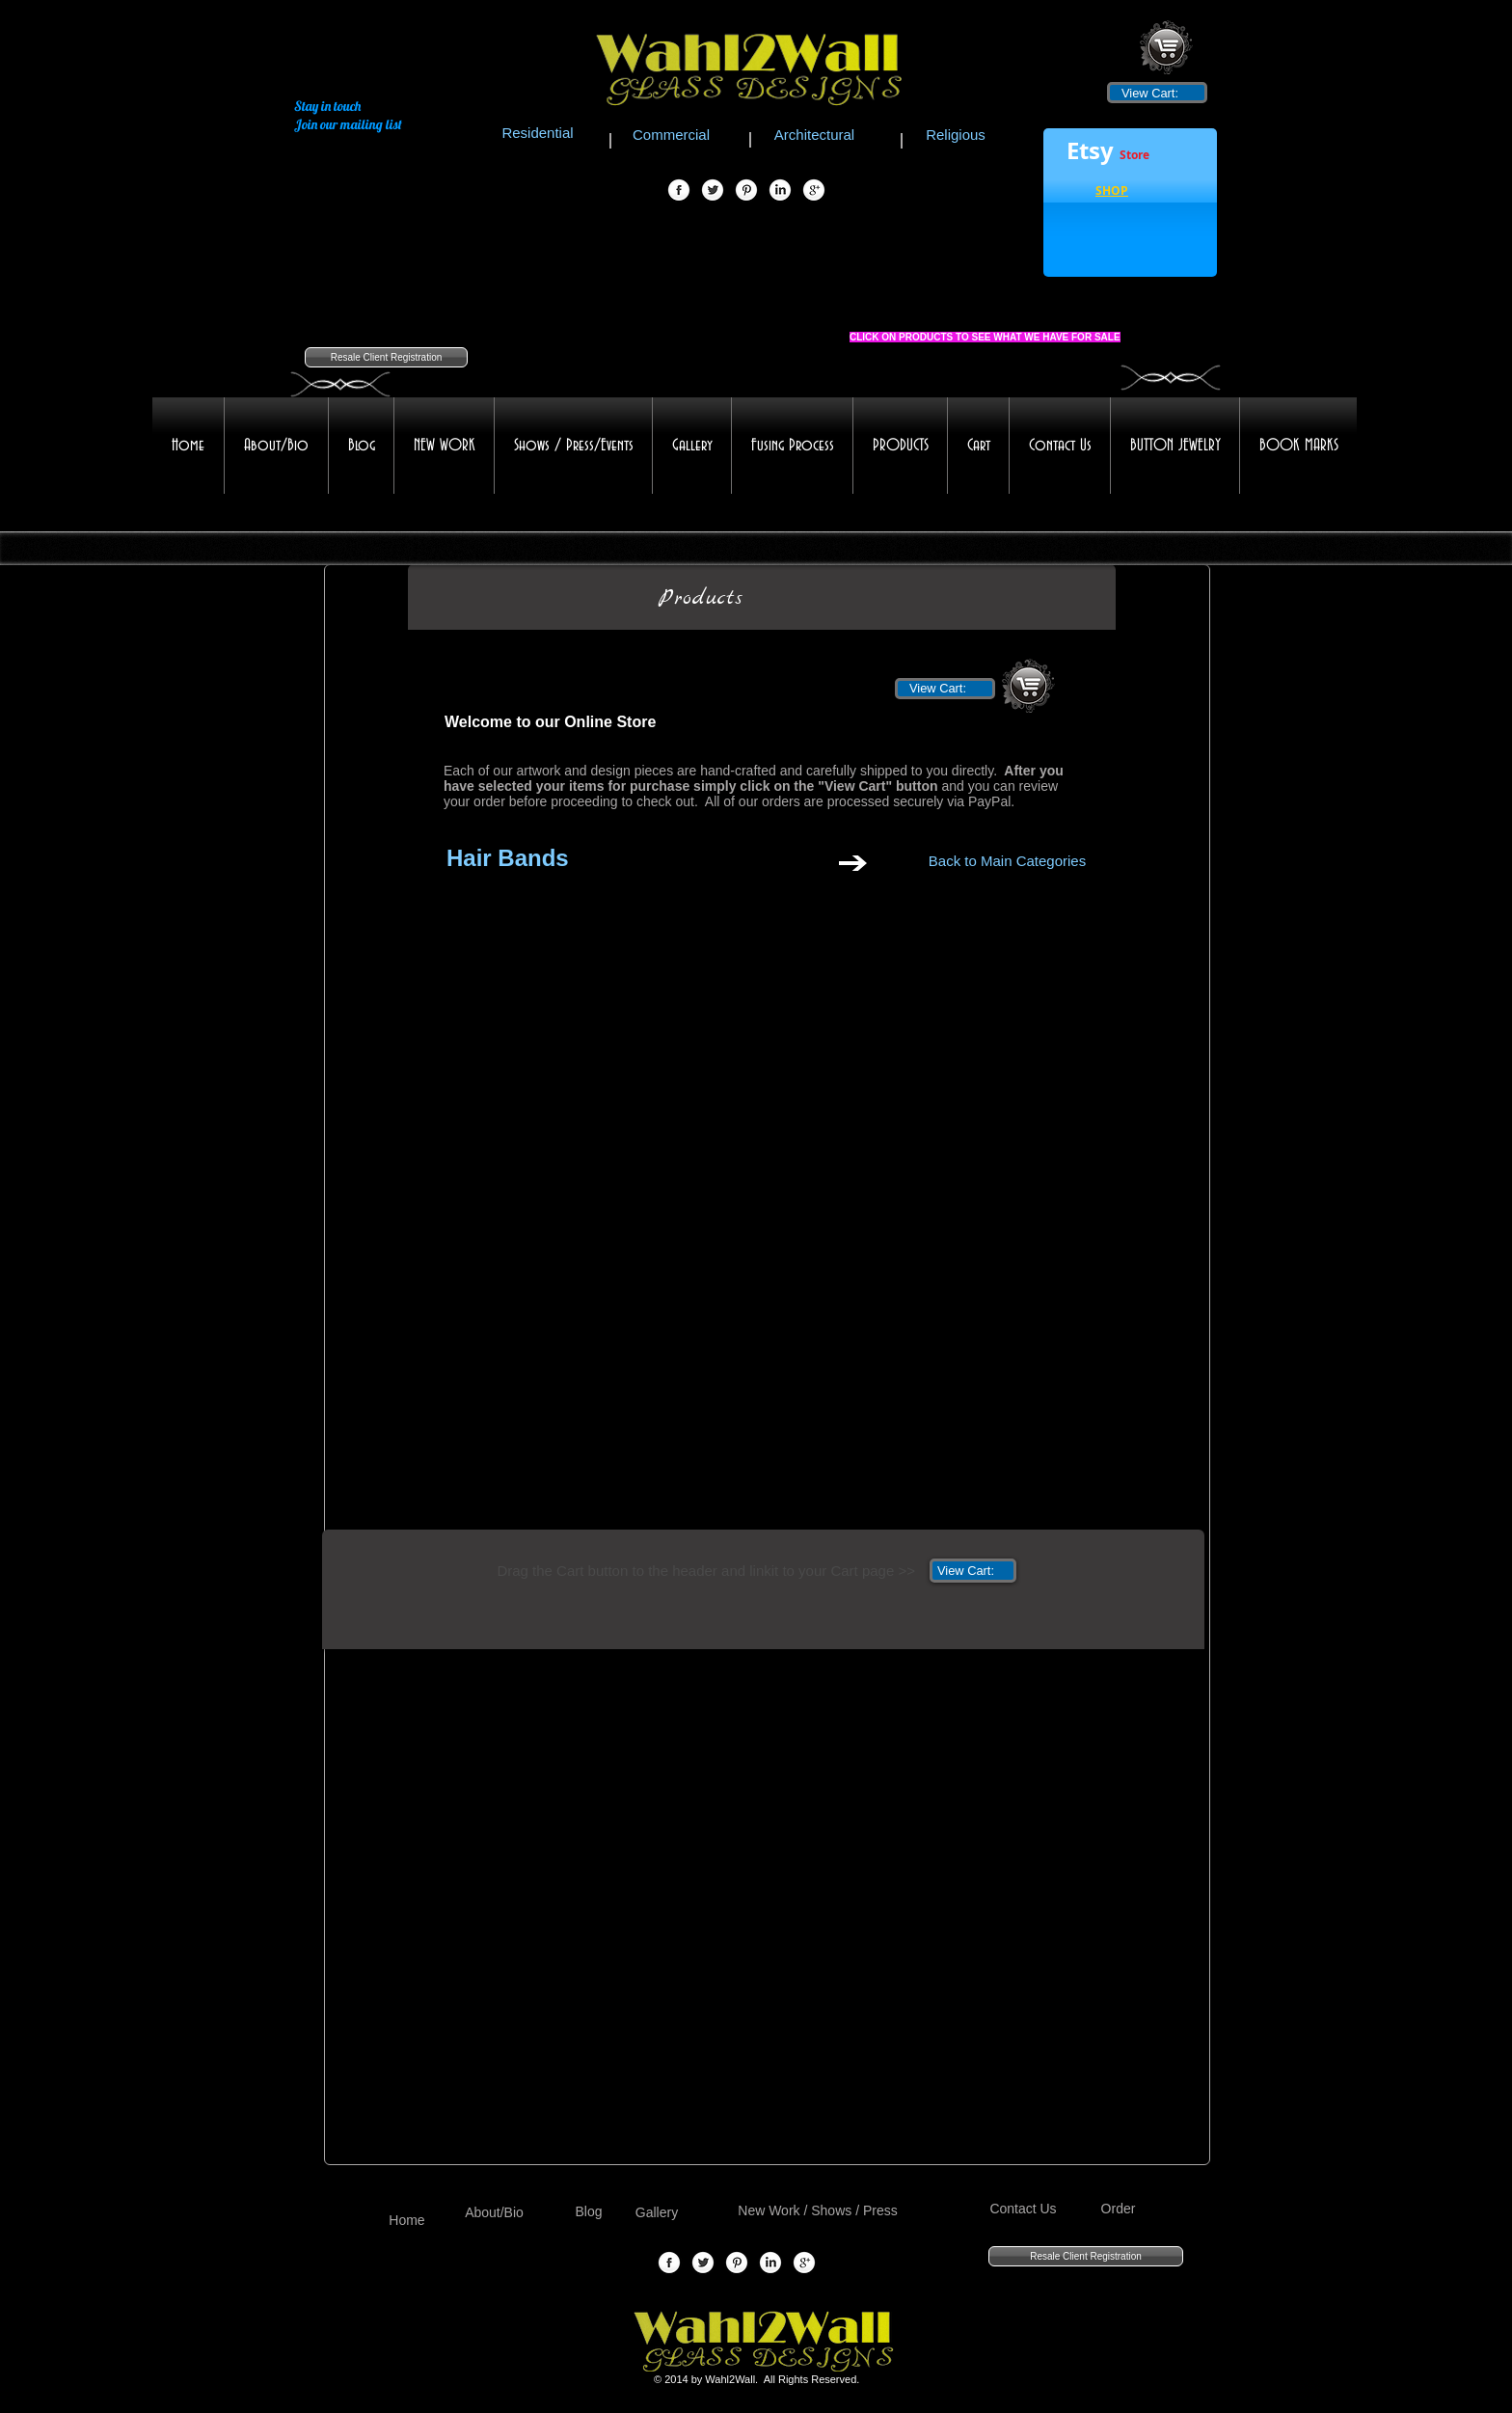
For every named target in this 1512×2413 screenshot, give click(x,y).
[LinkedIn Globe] (780, 190)
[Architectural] (814, 134)
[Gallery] (656, 2213)
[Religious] (955, 134)
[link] (1156, 93)
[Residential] (537, 132)
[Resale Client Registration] (386, 357)
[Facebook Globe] (678, 190)
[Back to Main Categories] (1007, 860)
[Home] (407, 2221)
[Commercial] (671, 134)
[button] (1111, 193)
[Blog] (588, 2212)
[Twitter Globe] (712, 190)
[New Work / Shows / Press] (817, 2211)
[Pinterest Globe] (746, 190)
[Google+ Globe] (813, 190)
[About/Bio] (494, 2213)
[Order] (1118, 2209)
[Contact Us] (1023, 2209)
